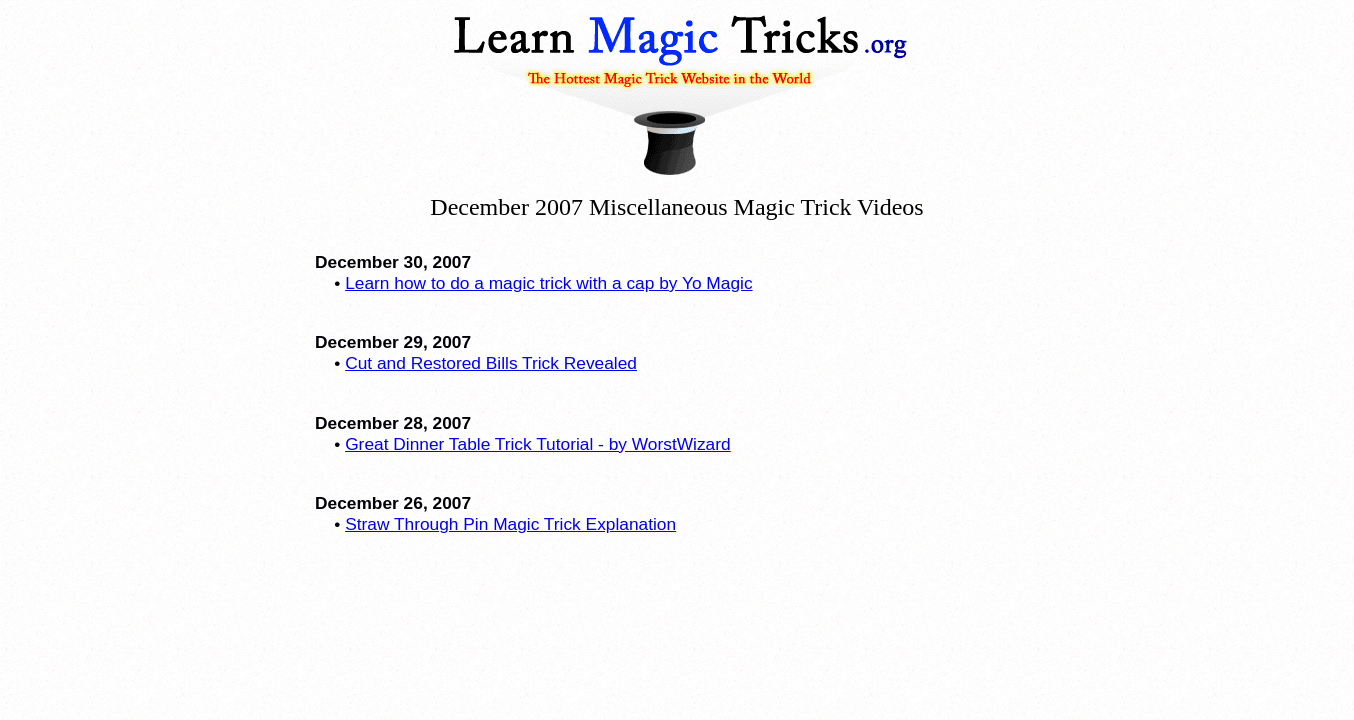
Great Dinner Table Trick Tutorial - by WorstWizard (538, 444)
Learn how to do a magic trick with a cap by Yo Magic (548, 283)
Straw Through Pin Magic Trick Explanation (510, 524)
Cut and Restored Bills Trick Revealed (491, 363)
